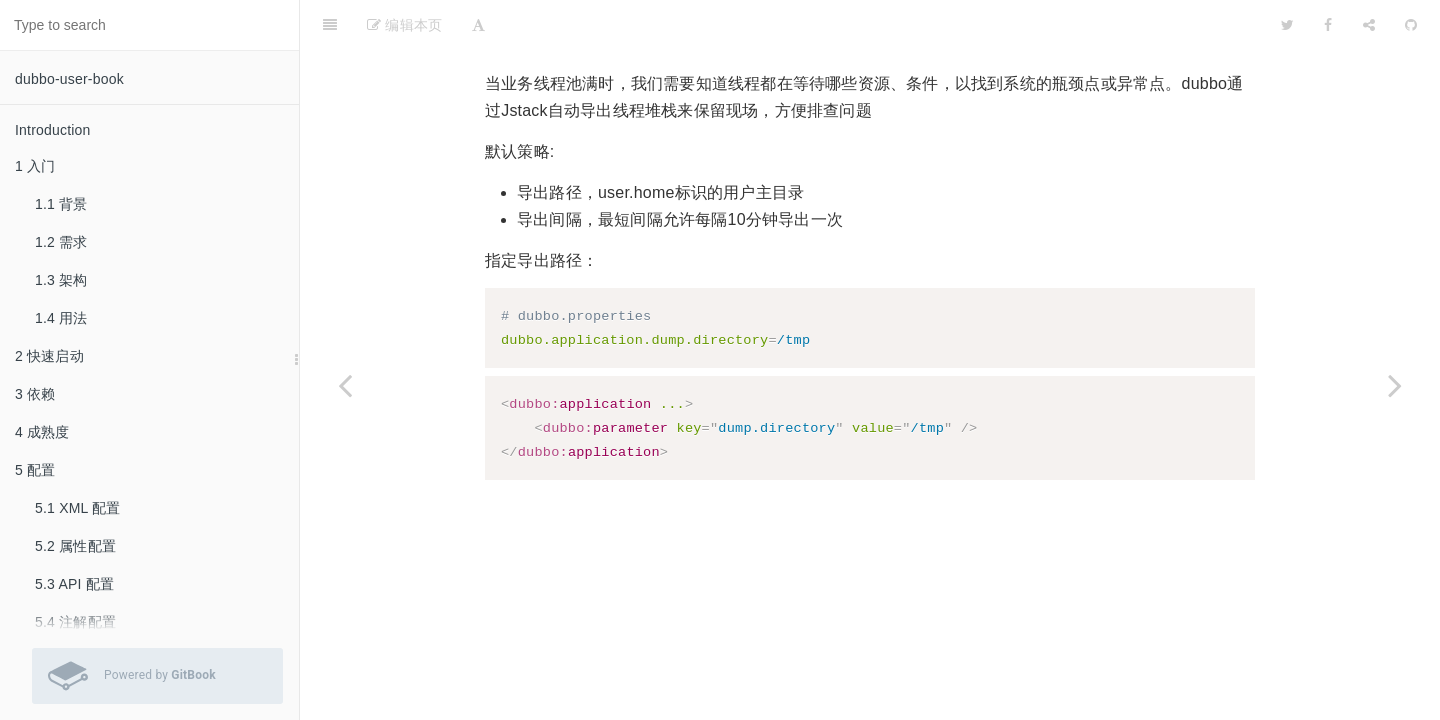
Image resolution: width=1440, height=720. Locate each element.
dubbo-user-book (69, 79)
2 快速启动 (49, 356)
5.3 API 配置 (74, 584)
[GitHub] (1411, 25)
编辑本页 (404, 25)
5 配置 (35, 470)
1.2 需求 (61, 242)
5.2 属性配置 (75, 546)
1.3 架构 (61, 280)
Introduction (53, 130)
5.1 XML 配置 (78, 508)
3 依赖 (35, 394)
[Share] (1369, 25)
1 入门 (35, 166)
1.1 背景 (61, 204)
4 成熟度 (42, 432)
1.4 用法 (61, 318)
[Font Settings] (478, 25)
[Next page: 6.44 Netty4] (1395, 385)
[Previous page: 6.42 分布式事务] (345, 385)
